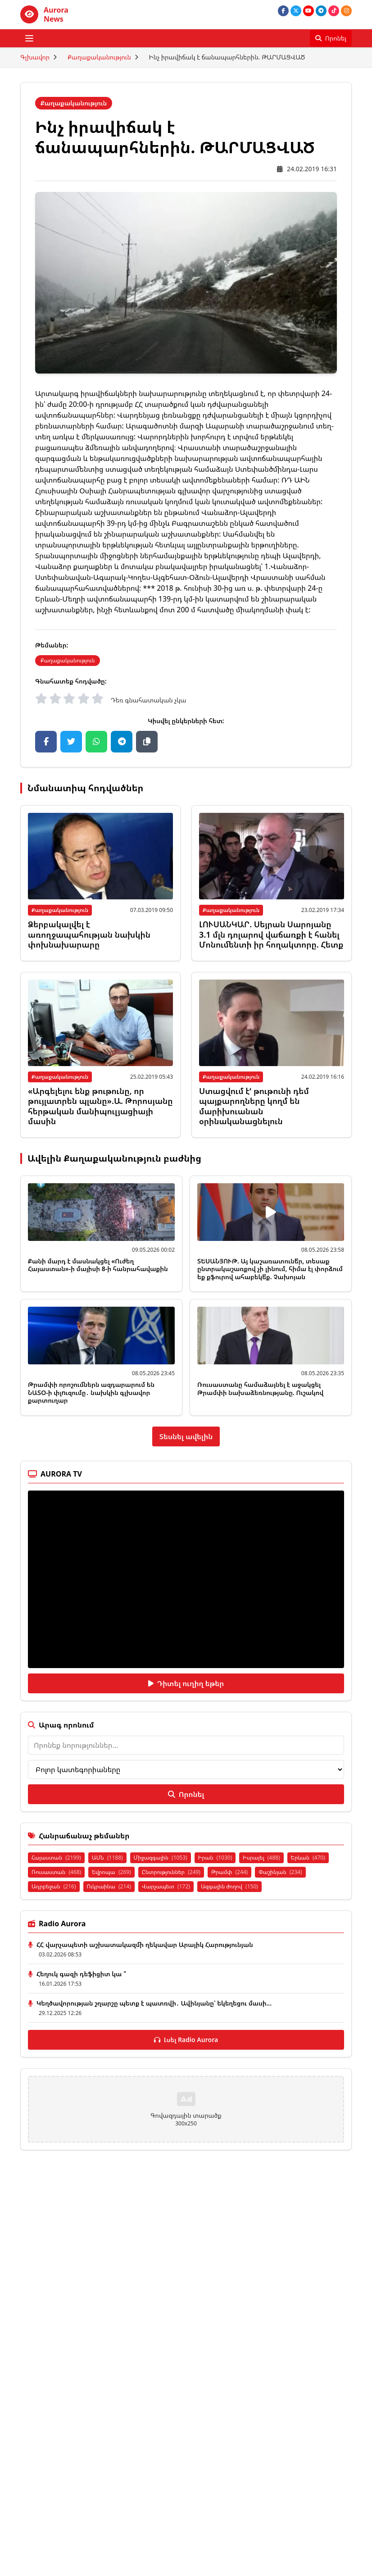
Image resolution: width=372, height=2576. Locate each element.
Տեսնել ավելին (186, 1436)
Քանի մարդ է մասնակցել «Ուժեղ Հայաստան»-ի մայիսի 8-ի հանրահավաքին (98, 1265)
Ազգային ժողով (229, 1886)
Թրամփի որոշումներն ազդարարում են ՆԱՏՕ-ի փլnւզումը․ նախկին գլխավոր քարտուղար (91, 1392)
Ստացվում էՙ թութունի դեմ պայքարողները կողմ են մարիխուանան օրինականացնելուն (254, 1106)
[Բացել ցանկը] (29, 38)
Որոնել (186, 1794)
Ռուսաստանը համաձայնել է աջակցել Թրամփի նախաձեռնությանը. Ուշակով (260, 1388)
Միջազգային (160, 1857)
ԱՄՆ (107, 1857)
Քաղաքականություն (99, 57)
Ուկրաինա (109, 1886)
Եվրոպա (111, 1872)
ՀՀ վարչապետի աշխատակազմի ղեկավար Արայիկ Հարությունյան (144, 1944)
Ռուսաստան (56, 1872)
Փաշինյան (280, 1872)
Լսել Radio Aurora (186, 2039)
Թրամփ (229, 1872)
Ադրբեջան (54, 1886)
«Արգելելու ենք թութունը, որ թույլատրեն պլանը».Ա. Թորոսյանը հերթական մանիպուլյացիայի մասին (100, 1106)
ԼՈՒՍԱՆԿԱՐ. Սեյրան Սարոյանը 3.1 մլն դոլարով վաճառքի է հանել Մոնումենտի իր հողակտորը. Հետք (271, 934)
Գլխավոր (35, 57)
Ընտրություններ (171, 1872)
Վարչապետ (166, 1886)
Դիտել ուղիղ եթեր (186, 1683)
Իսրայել (261, 1857)
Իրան (215, 1857)
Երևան (308, 1857)
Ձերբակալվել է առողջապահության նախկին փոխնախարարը (89, 934)
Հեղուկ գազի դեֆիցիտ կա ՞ (81, 1974)
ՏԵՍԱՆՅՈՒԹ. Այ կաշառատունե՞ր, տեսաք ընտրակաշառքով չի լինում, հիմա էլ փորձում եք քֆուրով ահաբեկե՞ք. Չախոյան (270, 1269)
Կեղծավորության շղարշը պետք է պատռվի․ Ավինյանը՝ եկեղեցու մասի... (154, 2003)
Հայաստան (56, 1857)
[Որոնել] (331, 38)
